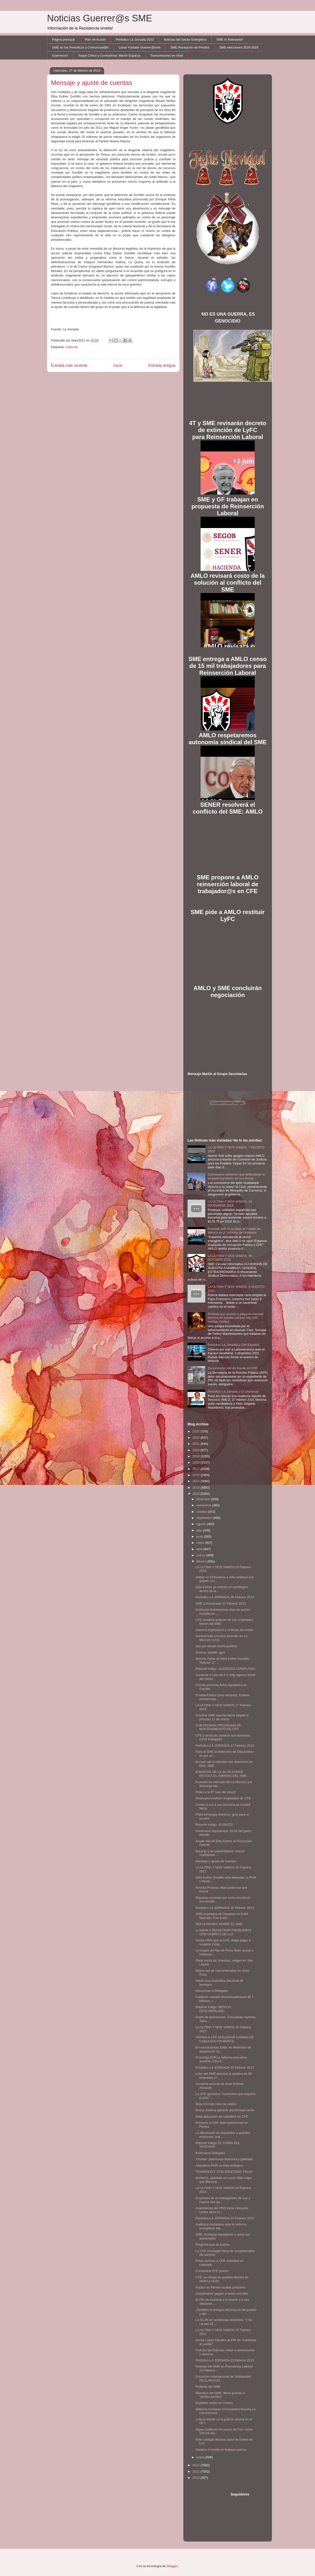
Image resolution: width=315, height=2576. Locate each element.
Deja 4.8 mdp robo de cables (215, 2104)
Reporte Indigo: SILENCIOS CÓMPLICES (225, 1669)
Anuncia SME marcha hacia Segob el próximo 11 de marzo (221, 1717)
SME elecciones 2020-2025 (238, 47)
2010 (196, 2477)
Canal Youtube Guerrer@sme (139, 47)
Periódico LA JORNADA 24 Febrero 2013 (224, 2218)
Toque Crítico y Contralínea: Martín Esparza (109, 55)
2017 (196, 1469)
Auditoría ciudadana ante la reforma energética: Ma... (220, 2226)
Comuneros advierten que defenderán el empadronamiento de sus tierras (236, 1176)
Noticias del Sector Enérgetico (185, 39)
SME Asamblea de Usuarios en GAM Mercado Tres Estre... (221, 1916)
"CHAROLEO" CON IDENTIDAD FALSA (223, 2172)
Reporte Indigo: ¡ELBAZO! (214, 1824)
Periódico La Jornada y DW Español (233, 1345)
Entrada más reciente (69, 365)
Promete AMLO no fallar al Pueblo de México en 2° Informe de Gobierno (234, 1231)
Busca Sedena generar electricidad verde (224, 2110)
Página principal (63, 39)
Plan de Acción (95, 39)
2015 (196, 1481)
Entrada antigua (161, 365)
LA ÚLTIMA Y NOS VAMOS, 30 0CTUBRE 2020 (230, 1258)
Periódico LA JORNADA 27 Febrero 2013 (224, 1745)
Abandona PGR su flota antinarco (219, 2165)
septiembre (204, 1518)
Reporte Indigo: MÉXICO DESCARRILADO (213, 2009)
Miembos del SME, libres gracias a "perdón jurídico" (220, 2395)
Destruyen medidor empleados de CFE (223, 1798)
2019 (196, 1456)
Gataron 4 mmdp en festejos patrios (220, 2449)
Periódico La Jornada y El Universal (233, 1391)
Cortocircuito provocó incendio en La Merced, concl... (221, 1638)
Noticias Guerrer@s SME (99, 18)
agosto (201, 1524)
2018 (196, 1462)
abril (199, 1549)
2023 (196, 1431)
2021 (196, 1444)
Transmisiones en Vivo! (166, 55)
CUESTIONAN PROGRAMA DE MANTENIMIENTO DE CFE (218, 1727)
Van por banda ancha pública (216, 1646)
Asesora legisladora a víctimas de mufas (224, 1630)
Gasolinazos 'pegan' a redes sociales (221, 2293)
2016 (196, 1475)
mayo (200, 1543)
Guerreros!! (60, 55)
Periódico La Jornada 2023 (135, 39)
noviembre (204, 1505)
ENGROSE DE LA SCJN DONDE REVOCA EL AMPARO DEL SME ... (222, 1774)
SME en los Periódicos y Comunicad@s (80, 47)
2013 (196, 1494)
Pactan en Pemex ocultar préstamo (220, 2287)
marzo (201, 1555)
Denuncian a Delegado (211, 1991)
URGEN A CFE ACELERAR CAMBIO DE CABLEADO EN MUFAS (224, 2039)
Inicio (117, 365)
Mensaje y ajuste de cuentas (215, 1861)
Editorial (72, 347)
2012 (196, 2465)
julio (199, 1530)
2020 (196, 1450)
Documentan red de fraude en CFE (232, 1368)
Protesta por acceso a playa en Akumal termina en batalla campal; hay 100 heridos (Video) (235, 1317)
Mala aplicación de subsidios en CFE (221, 2116)
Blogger (172, 2566)
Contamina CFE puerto (211, 2271)
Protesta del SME (207, 2386)
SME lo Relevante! (230, 39)
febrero (201, 1561)
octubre (202, 1511)
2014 (196, 1487)
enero (200, 2457)
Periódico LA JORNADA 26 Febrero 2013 (224, 1908)
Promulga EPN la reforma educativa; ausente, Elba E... (221, 2059)
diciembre (203, 1499)
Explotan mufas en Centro (213, 2403)
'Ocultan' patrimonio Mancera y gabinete (223, 2159)
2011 (196, 2471)
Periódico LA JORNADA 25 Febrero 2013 (224, 2067)
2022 (196, 1437)
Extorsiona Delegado (210, 2153)
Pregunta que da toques (212, 2244)
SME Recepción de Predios (189, 47)
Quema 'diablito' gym (210, 1652)
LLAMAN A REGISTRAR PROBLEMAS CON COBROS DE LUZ (223, 1932)
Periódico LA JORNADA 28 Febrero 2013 (224, 1597)
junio (200, 1536)
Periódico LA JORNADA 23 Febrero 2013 (224, 2360)
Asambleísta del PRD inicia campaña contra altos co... (221, 2210)
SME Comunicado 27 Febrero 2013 (220, 1603)
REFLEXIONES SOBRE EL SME (218, 1924)
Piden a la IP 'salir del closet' (215, 1792)
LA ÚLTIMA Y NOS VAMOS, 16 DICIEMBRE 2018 (230, 1203)
